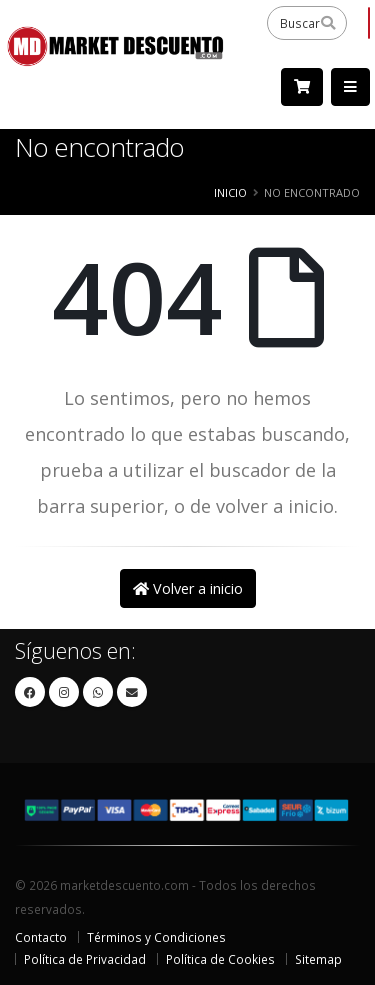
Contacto (41, 937)
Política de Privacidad (85, 959)
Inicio (230, 192)
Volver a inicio (188, 588)
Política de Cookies (220, 959)
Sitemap (318, 959)
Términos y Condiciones (156, 937)
